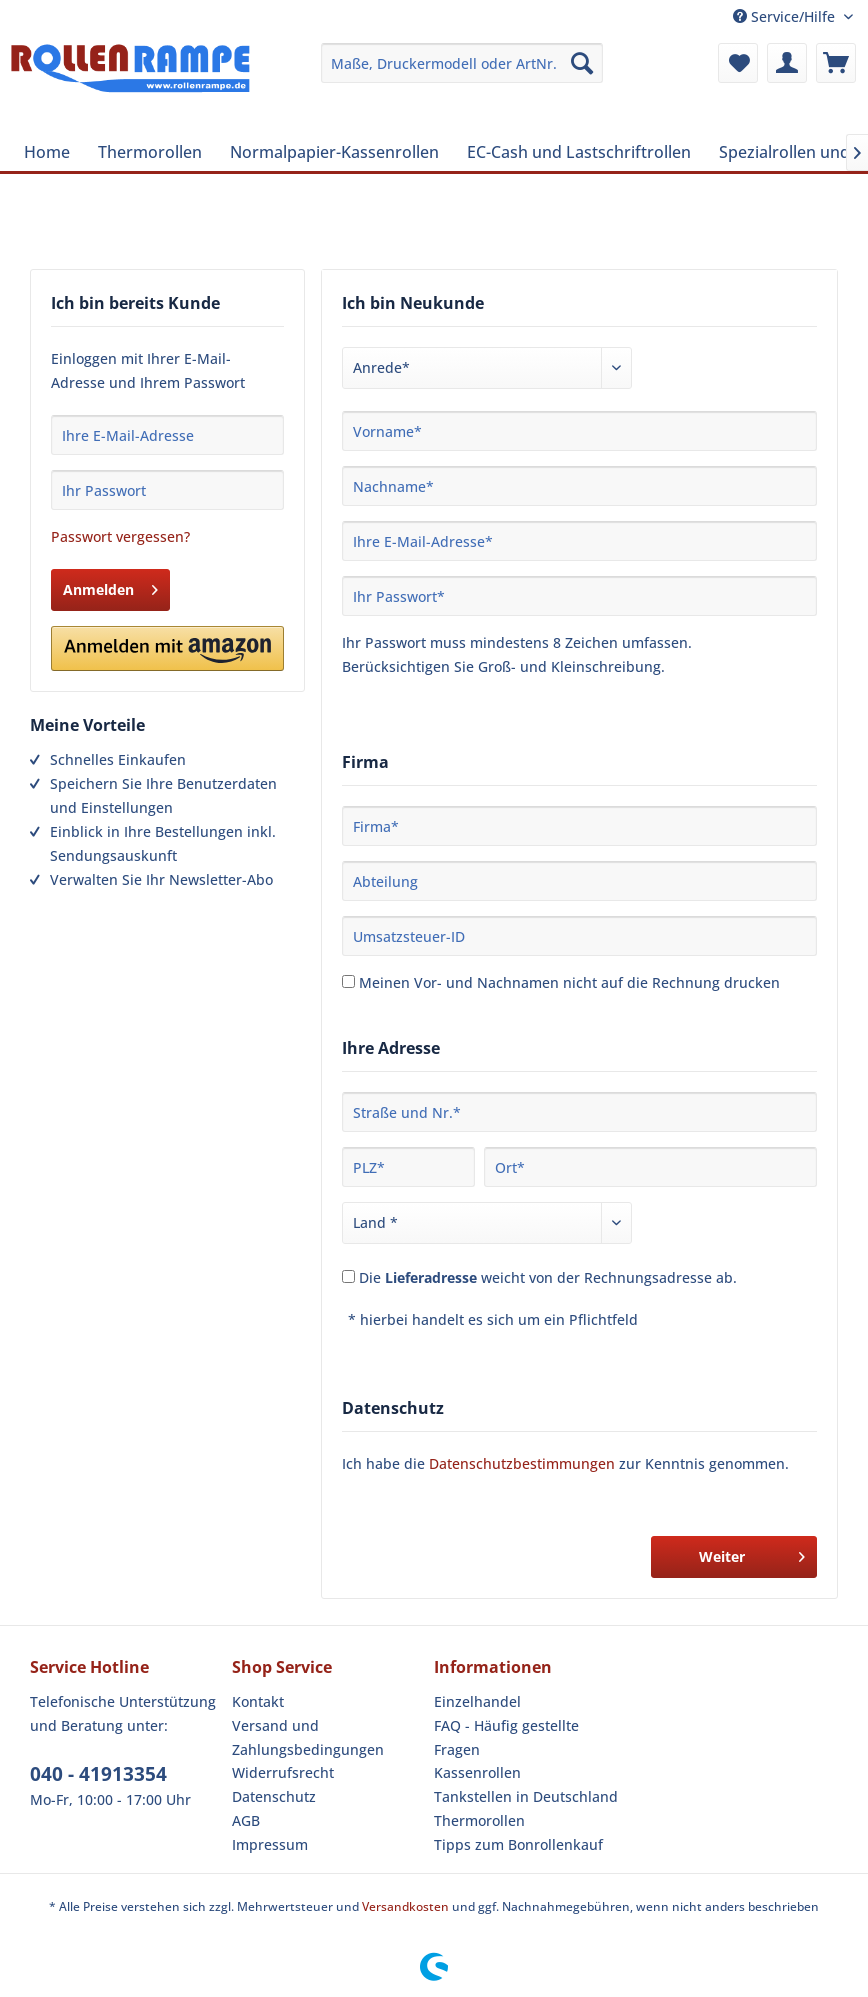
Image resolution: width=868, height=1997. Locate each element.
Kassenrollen (477, 1772)
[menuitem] (462, 63)
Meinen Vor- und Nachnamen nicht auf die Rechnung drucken (569, 982)
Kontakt (258, 1701)
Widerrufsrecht (283, 1772)
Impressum (270, 1844)
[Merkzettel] (738, 63)
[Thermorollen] (150, 152)
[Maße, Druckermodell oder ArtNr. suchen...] (462, 63)
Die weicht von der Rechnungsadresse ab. (548, 1277)
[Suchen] (582, 63)
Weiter (752, 1553)
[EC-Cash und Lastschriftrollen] (579, 152)
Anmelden (110, 586)
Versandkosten (405, 1906)
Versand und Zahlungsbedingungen (308, 1737)
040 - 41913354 (98, 1774)
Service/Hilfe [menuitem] (786, 16)
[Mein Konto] (787, 63)
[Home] (47, 152)
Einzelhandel (477, 1701)
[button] (167, 648)
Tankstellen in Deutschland (526, 1796)
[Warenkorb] (836, 63)
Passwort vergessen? (120, 536)
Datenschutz (274, 1796)
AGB (246, 1820)
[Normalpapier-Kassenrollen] (334, 152)
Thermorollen (479, 1820)
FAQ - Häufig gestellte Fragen (506, 1737)
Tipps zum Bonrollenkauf (518, 1844)
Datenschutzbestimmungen (522, 1463)
